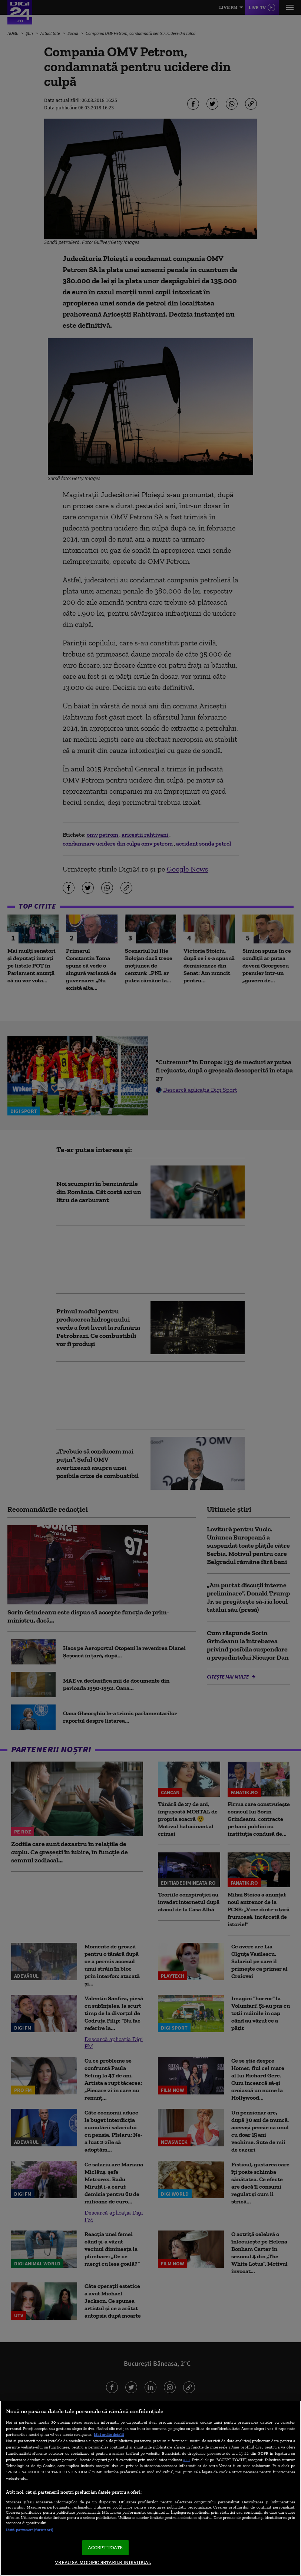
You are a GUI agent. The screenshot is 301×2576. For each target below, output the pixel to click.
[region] (150, 2488)
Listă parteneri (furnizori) (29, 2529)
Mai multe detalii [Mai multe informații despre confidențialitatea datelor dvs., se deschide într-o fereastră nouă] (109, 2434)
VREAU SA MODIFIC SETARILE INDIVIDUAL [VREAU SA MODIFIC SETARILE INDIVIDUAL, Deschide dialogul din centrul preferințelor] (103, 2562)
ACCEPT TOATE (105, 2547)
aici (186, 2459)
